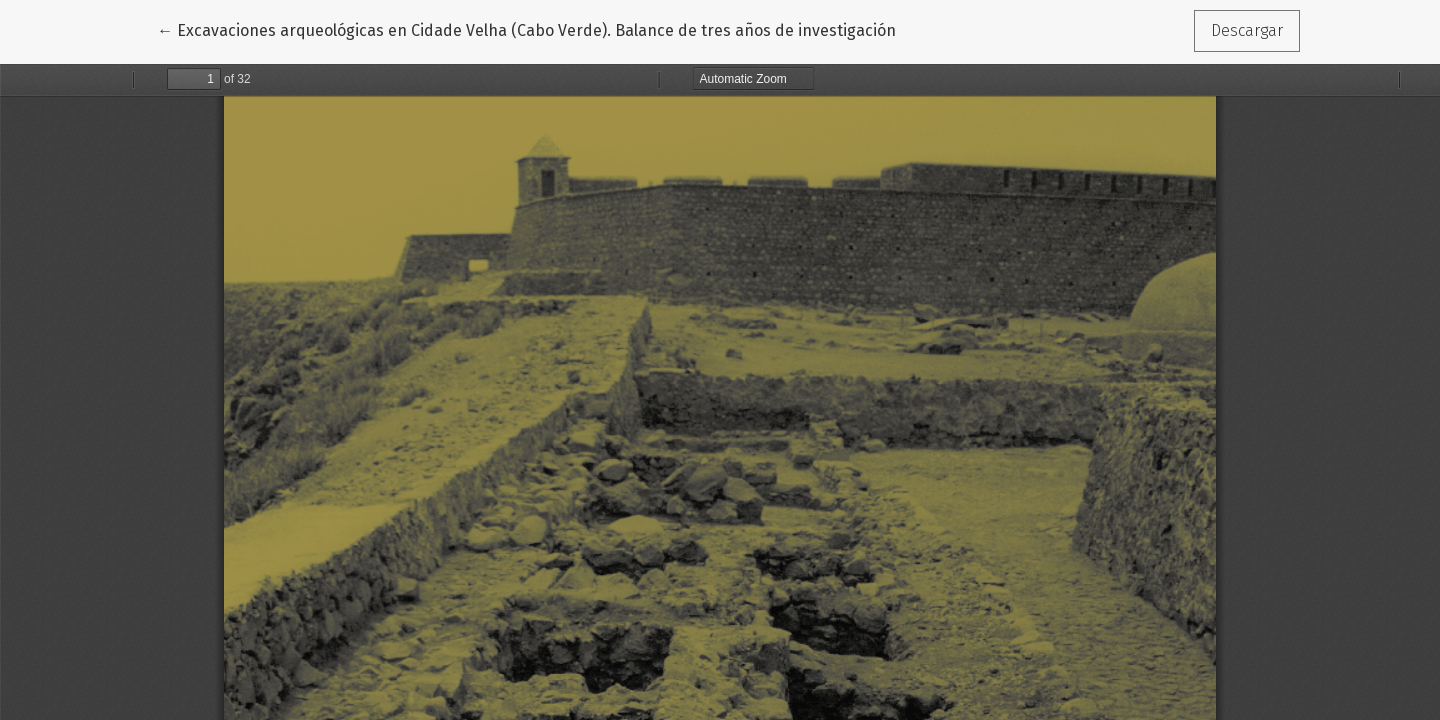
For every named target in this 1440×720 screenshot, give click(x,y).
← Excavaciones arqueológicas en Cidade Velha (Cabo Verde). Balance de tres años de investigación (526, 29)
